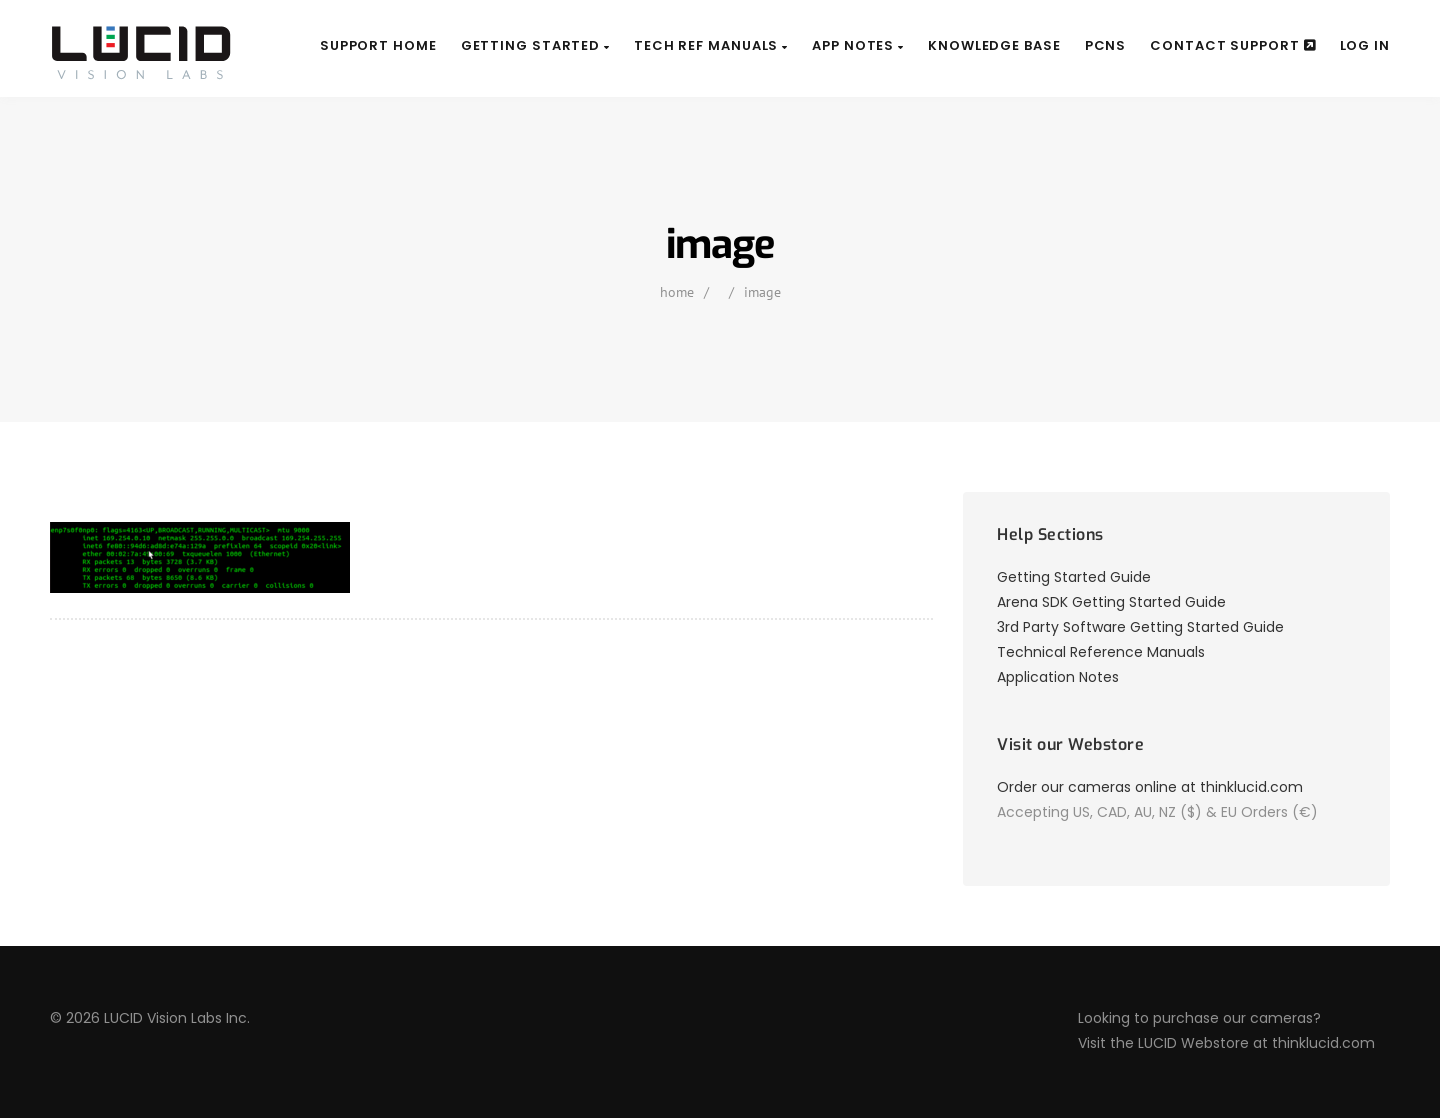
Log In (1365, 45)
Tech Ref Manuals (711, 45)
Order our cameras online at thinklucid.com (1150, 787)
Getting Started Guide (1074, 577)
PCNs (1106, 45)
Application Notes (1058, 677)
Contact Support (1232, 45)
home (677, 292)
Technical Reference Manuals (1101, 652)
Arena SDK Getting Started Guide (1111, 602)
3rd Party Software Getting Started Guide (1140, 627)
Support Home (378, 45)
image (762, 292)
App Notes (858, 45)
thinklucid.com (1323, 1043)
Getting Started (535, 45)
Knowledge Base (994, 45)
